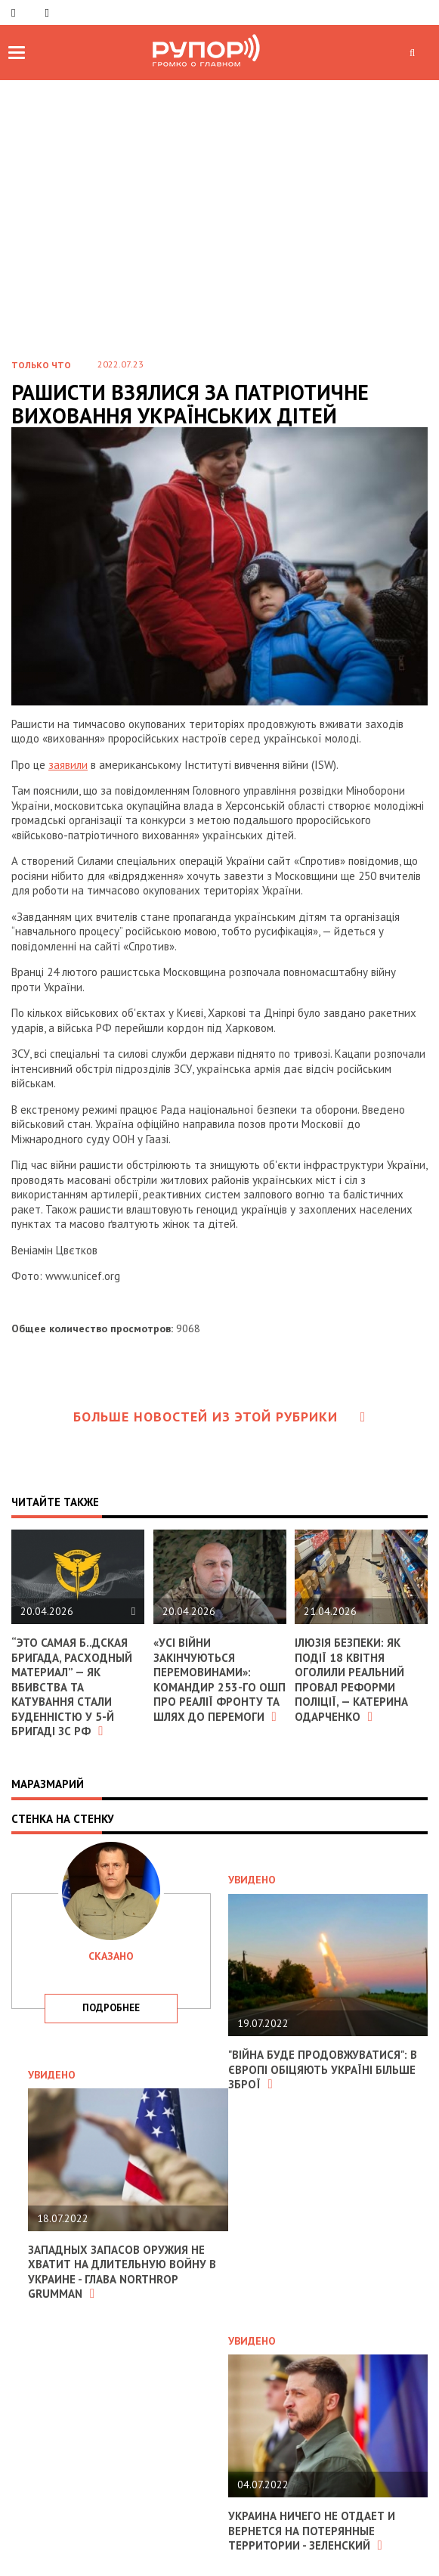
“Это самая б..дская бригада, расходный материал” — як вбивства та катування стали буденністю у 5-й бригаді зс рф (71, 1686)
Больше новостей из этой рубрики (219, 1416)
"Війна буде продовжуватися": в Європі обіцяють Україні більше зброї (322, 2069)
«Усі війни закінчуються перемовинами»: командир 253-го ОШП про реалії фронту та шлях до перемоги (219, 1679)
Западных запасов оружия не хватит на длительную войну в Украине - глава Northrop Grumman (122, 2272)
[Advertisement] (219, 193)
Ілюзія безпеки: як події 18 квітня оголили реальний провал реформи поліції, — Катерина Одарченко (351, 1679)
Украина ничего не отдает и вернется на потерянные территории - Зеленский (311, 2531)
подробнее (111, 2007)
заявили (68, 765)
